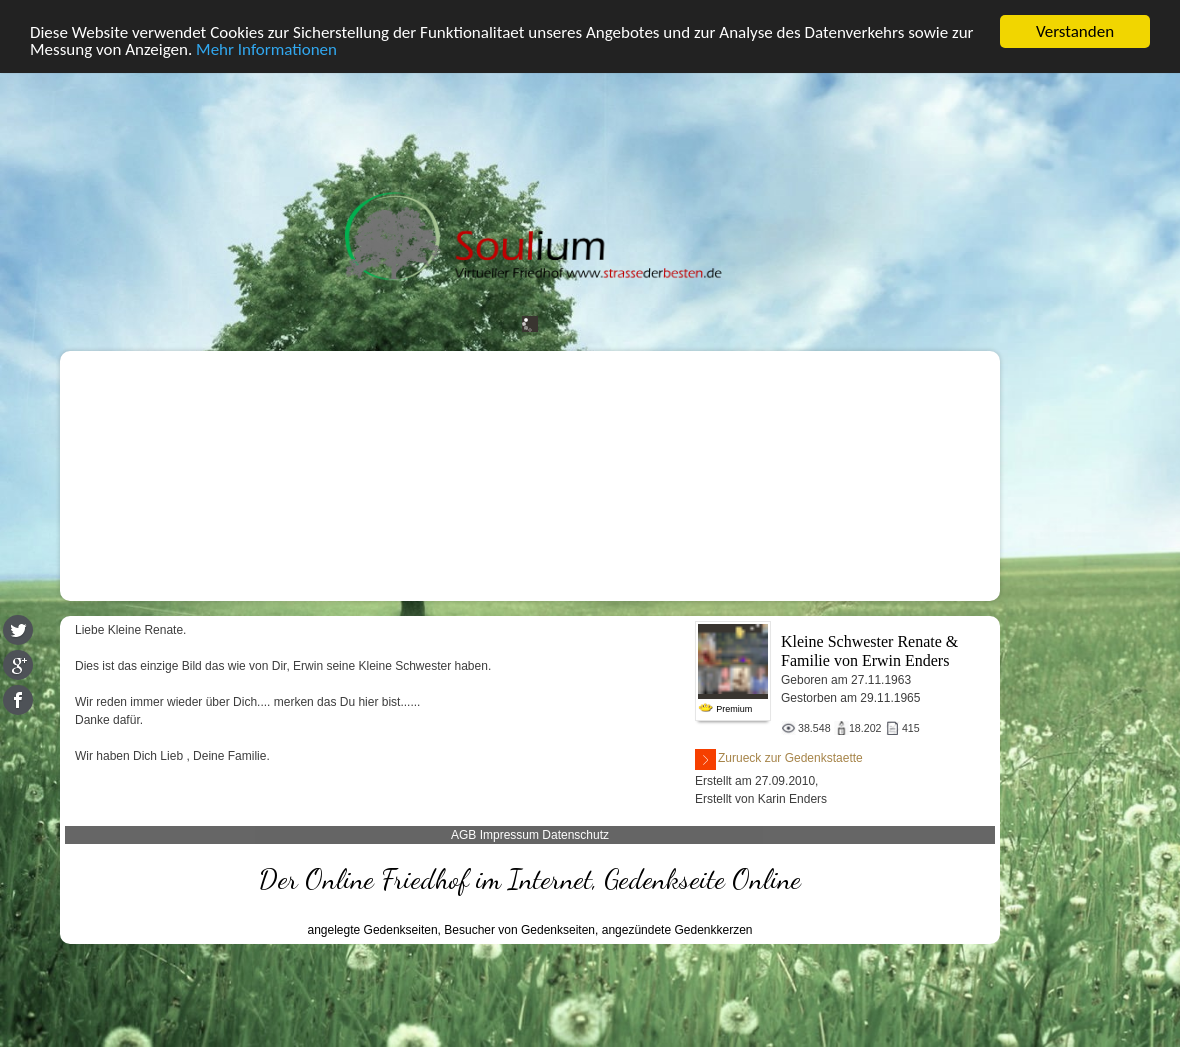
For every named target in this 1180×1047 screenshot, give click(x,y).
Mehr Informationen (266, 49)
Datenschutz (575, 835)
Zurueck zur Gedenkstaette (779, 759)
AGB (463, 835)
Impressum (509, 835)
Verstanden (1075, 31)
